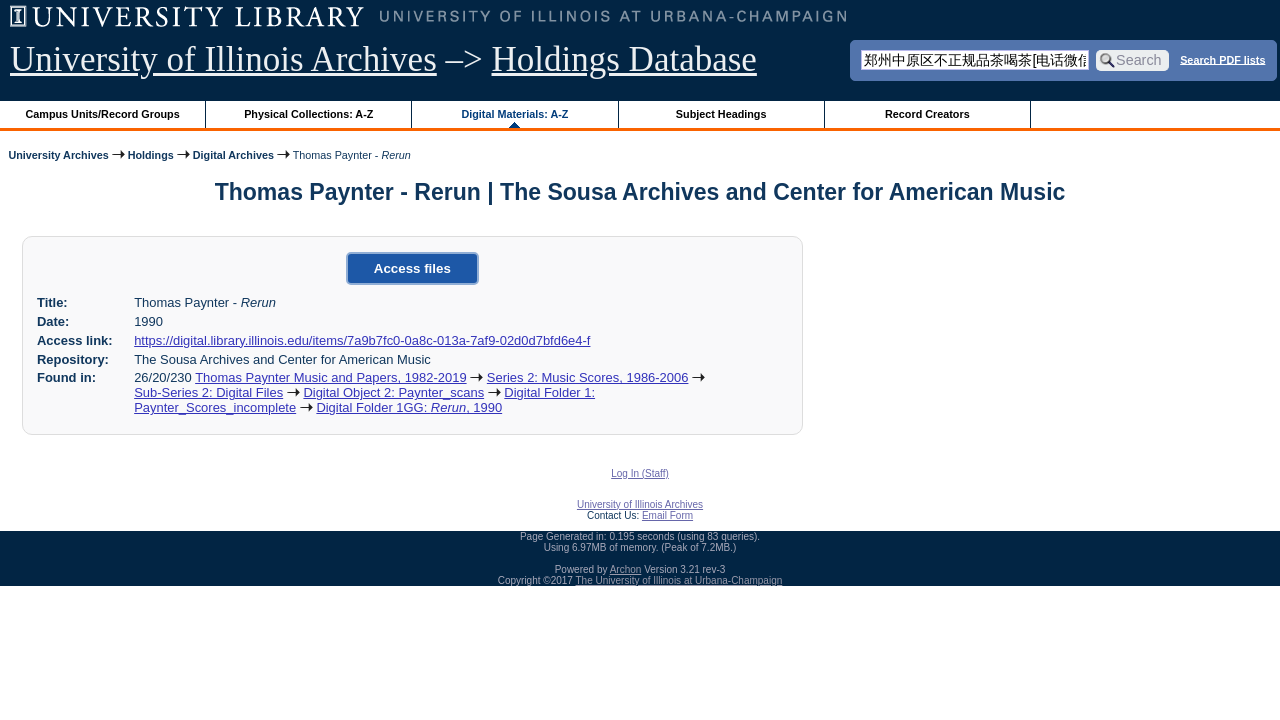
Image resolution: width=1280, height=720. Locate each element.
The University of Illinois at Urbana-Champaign (679, 580)
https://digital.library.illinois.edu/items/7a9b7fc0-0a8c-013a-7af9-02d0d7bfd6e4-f (362, 340)
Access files (412, 268)
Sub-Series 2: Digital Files (208, 392)
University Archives (58, 155)
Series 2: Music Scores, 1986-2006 (588, 377)
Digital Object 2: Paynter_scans (393, 392)
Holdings (151, 155)
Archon (626, 569)
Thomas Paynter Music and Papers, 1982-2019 (330, 377)
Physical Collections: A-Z (308, 114)
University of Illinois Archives (223, 59)
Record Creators (927, 114)
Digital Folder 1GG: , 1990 (409, 407)
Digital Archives (233, 155)
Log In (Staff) (640, 473)
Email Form (667, 515)
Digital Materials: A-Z (514, 114)
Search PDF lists (1222, 59)
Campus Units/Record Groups (103, 114)
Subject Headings (721, 114)
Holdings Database (624, 59)
